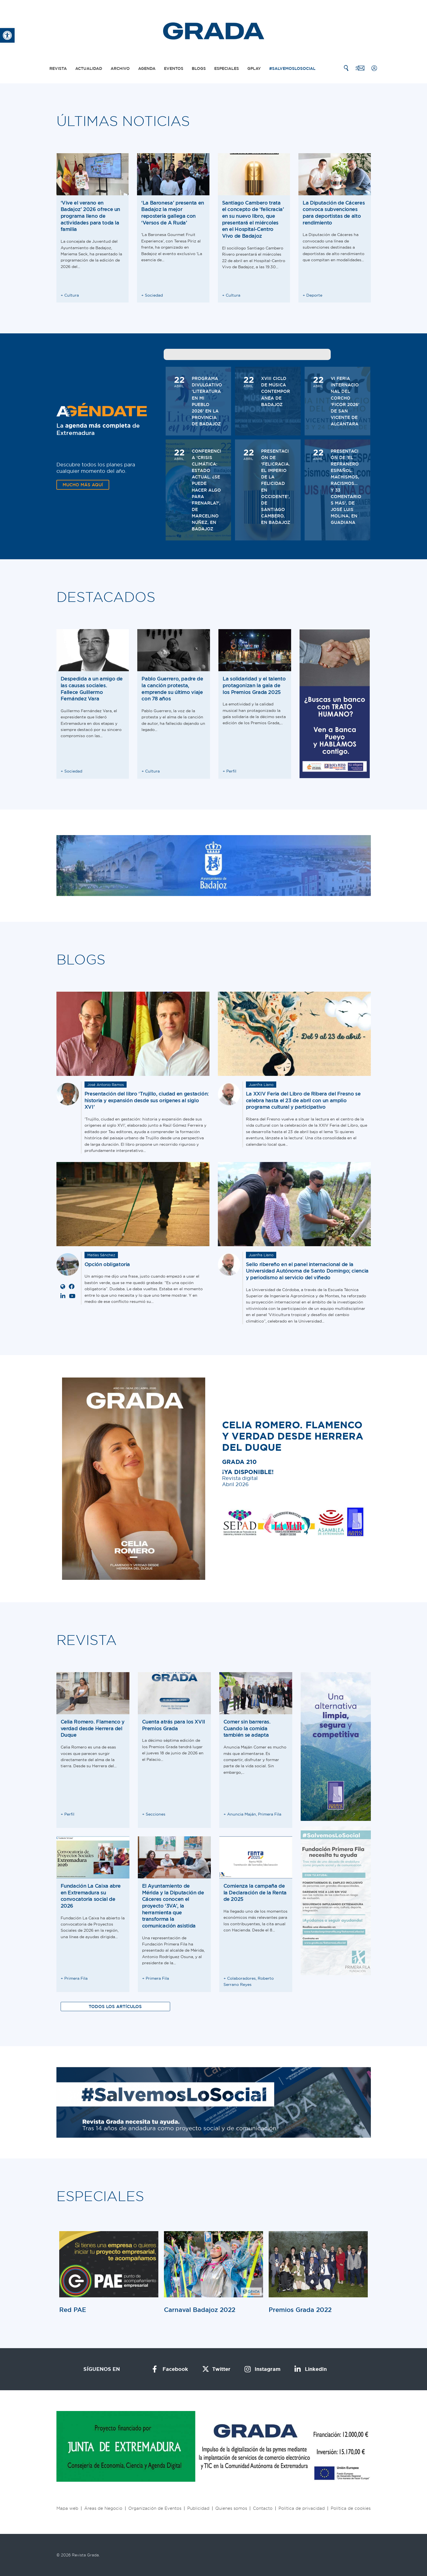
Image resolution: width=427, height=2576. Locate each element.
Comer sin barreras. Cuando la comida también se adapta (247, 1728)
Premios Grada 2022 (300, 2310)
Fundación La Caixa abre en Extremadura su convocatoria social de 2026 (91, 1896)
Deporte (314, 295)
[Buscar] (346, 68)
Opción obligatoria (107, 1264)
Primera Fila (269, 1814)
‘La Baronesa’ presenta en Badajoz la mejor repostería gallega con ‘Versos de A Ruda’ (172, 213)
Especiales (226, 68)
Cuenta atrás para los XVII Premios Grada (173, 1725)
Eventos (173, 68)
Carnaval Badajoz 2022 (199, 2310)
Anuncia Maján (241, 1814)
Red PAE (72, 2310)
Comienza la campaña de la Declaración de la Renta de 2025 (255, 1892)
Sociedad (154, 295)
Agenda (147, 68)
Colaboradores (241, 1978)
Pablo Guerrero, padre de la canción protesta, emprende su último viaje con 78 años (172, 688)
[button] (7, 35)
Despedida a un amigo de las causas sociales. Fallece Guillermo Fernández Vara (92, 688)
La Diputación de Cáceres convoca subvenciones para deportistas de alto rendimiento (334, 213)
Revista (58, 68)
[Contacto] (359, 68)
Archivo (120, 68)
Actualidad (88, 68)
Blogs (199, 68)
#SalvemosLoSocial (292, 68)
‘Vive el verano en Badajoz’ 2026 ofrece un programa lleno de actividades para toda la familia (90, 216)
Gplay (254, 68)
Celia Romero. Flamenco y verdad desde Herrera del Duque (93, 1728)
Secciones (155, 1814)
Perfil (231, 771)
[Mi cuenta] (374, 68)
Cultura (71, 295)
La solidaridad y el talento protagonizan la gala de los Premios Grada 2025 (254, 685)
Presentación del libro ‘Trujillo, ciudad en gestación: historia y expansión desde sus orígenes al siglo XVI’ (147, 1100)
